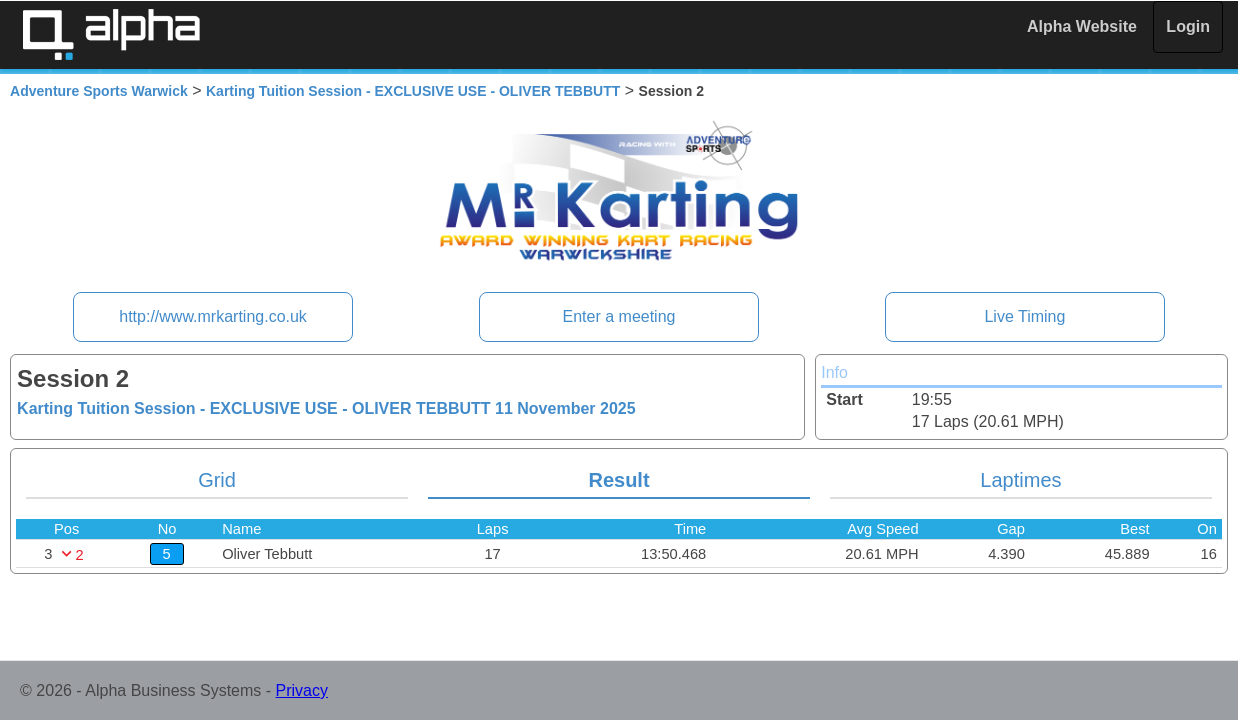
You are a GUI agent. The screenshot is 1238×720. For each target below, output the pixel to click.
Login (1188, 26)
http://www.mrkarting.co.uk (213, 316)
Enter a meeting (619, 316)
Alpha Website (1082, 26)
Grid (217, 480)
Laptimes (1020, 480)
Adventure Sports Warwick (99, 91)
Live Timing (1024, 316)
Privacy (302, 690)
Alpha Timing (111, 34)
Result (618, 480)
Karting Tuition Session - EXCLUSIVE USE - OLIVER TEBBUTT (413, 91)
